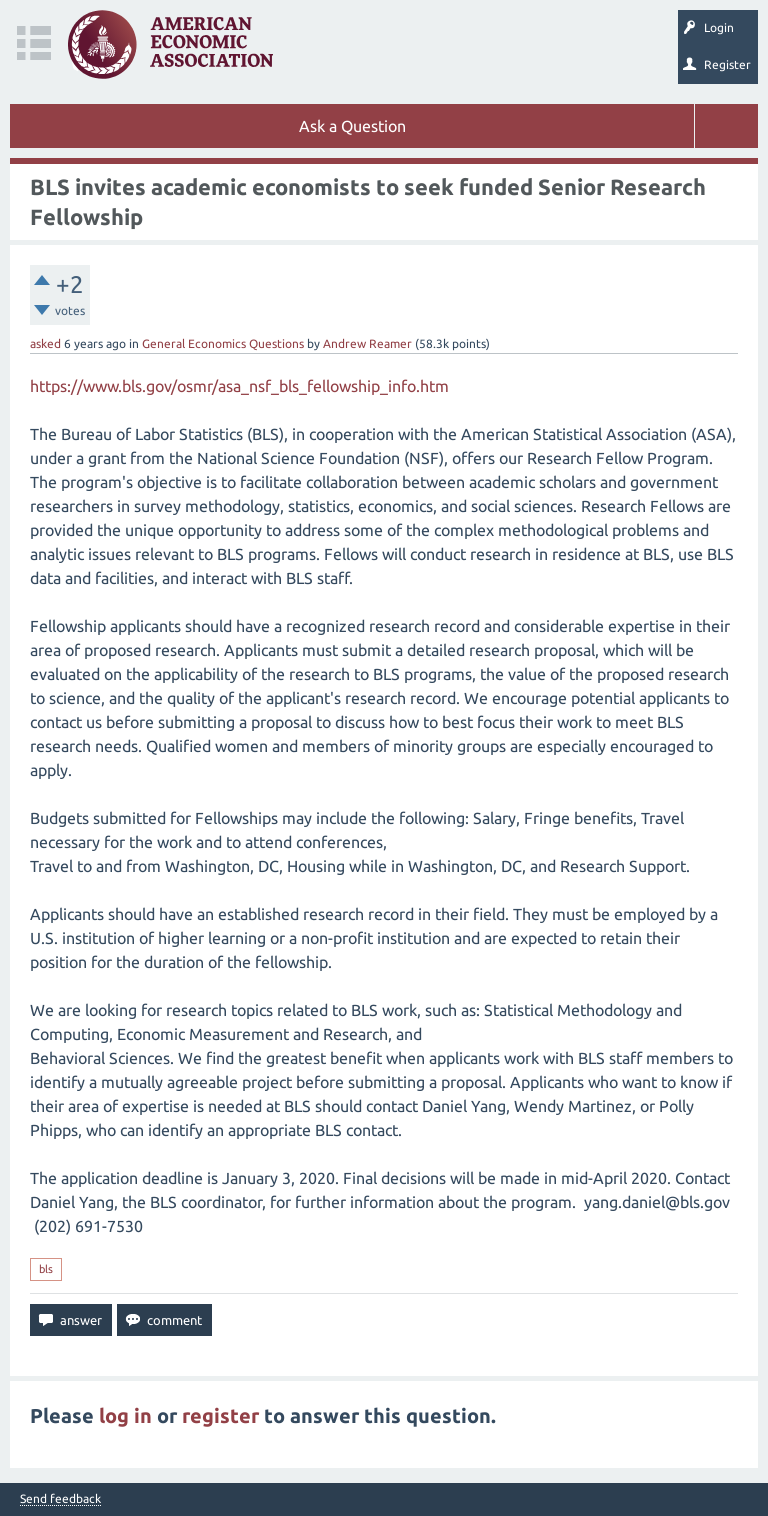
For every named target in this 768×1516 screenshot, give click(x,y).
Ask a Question (352, 126)
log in (125, 1415)
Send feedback (60, 1499)
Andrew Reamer (367, 343)
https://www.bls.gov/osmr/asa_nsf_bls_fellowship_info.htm (239, 386)
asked (45, 343)
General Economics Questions (223, 343)
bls (46, 1269)
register (220, 1415)
